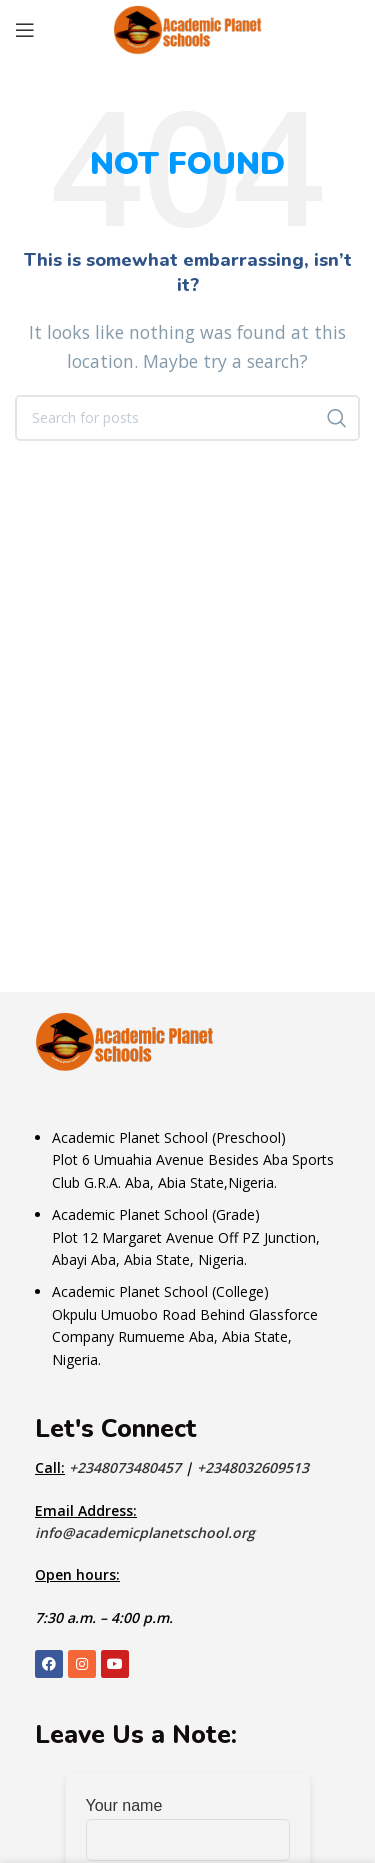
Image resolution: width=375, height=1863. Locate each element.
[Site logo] (188, 28)
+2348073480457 (127, 1467)
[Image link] (125, 1040)
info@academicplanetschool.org (145, 1532)
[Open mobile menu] (25, 30)
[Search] (187, 418)
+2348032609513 (253, 1467)
